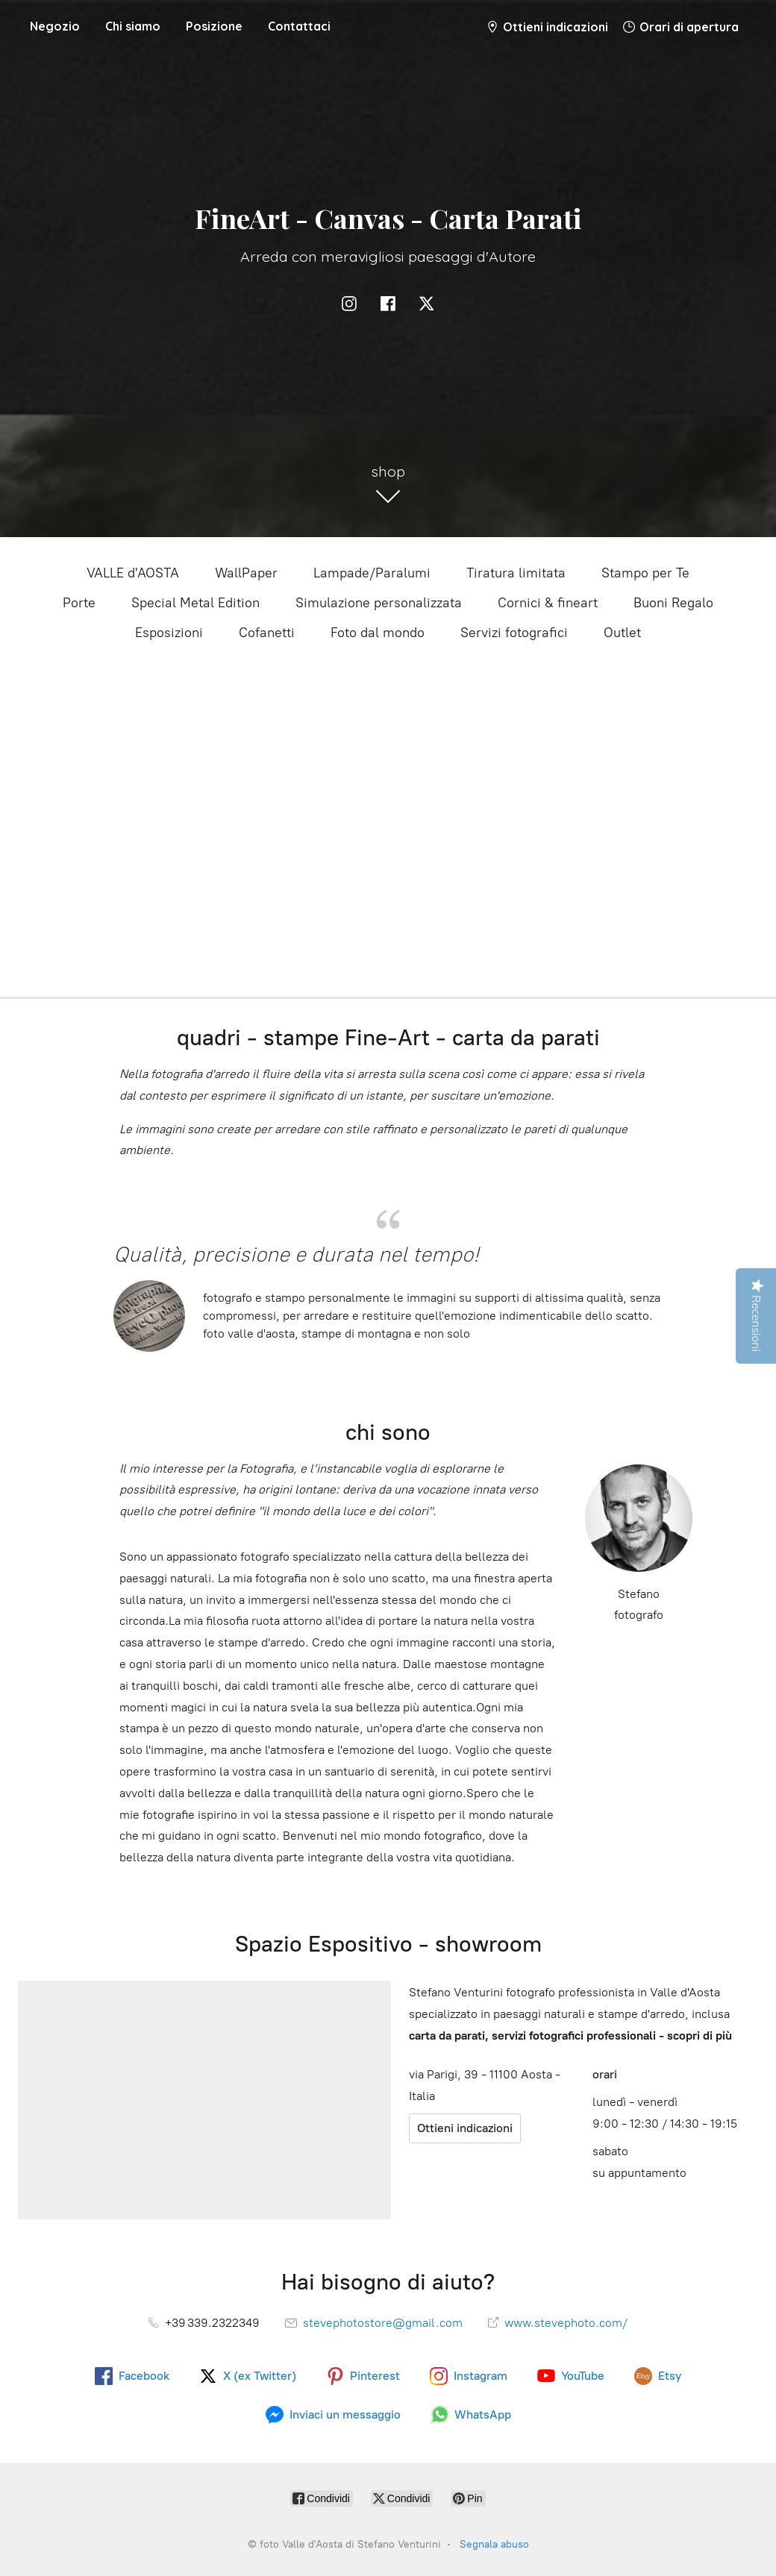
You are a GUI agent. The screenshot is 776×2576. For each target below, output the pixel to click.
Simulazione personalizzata (378, 603)
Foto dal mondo (378, 632)
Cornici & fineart (548, 603)
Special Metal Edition (195, 603)
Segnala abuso (494, 2544)
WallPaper (246, 573)
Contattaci (299, 26)
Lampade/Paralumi (372, 573)
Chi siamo (132, 26)
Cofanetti (267, 632)
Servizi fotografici (514, 632)
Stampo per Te (645, 573)
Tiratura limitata (516, 573)
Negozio (55, 26)
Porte (79, 603)
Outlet (622, 632)
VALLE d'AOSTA (133, 573)
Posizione (214, 26)
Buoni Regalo (673, 603)
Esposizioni (169, 632)
